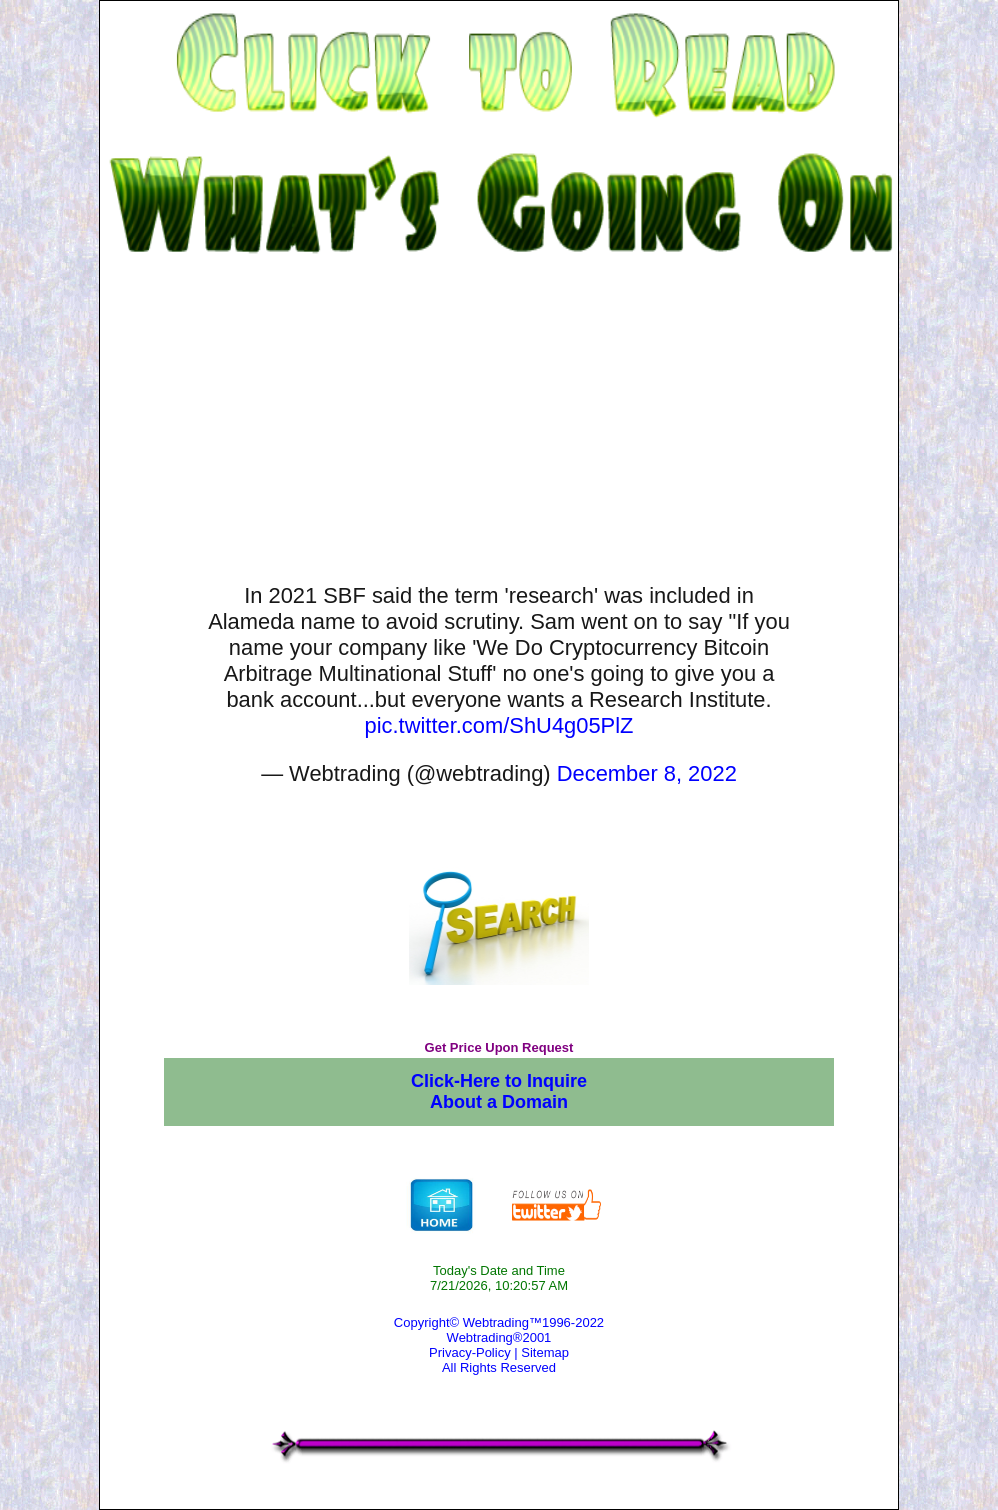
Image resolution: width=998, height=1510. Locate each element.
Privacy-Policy (470, 1352)
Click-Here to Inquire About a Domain (499, 1091)
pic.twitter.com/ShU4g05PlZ (499, 725)
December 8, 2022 (647, 773)
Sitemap (545, 1352)
